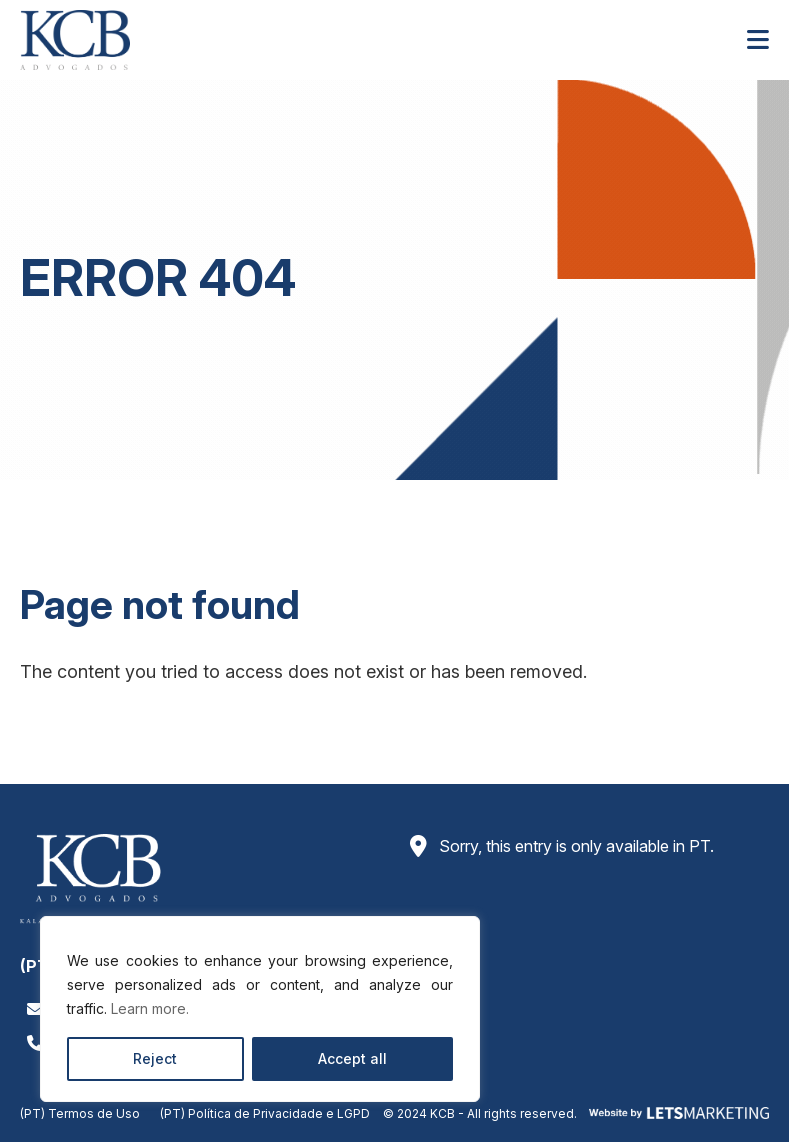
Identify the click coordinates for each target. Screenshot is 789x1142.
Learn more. (150, 1008)
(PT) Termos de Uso (80, 1113)
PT (699, 846)
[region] (260, 1009)
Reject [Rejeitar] (155, 1058)
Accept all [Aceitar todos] (352, 1058)
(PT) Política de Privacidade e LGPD (265, 1113)
